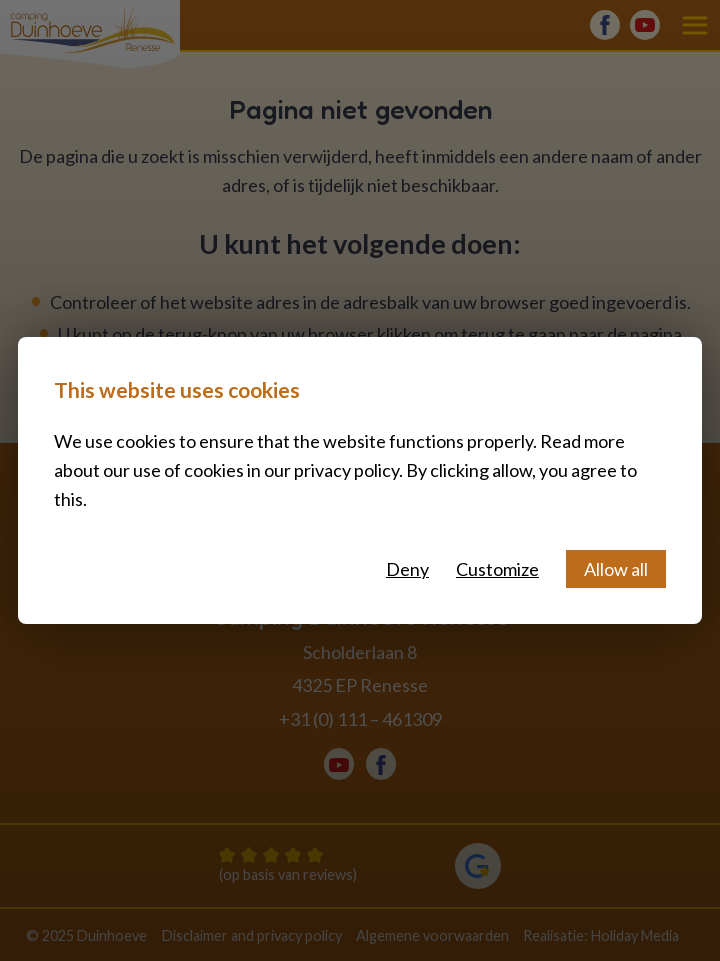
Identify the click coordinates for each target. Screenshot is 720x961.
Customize (497, 569)
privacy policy (346, 470)
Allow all (616, 569)
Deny (407, 569)
